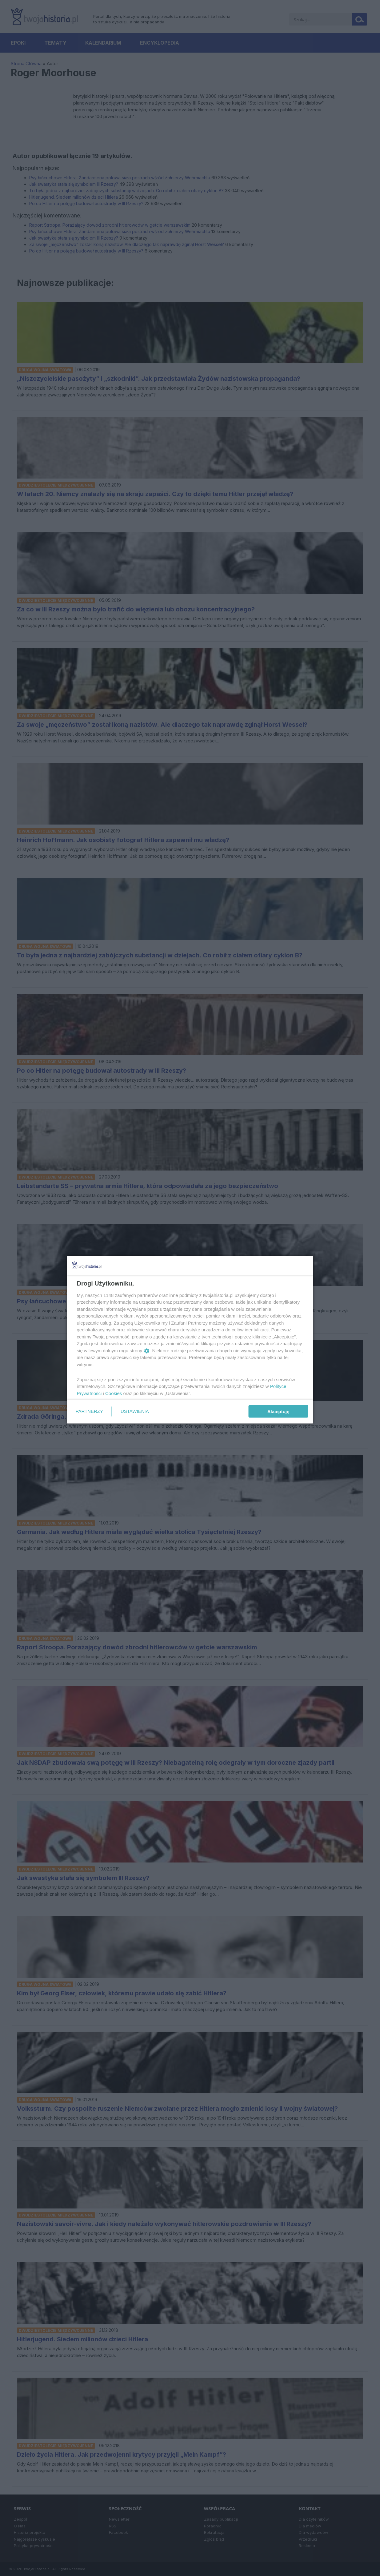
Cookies (113, 1393)
